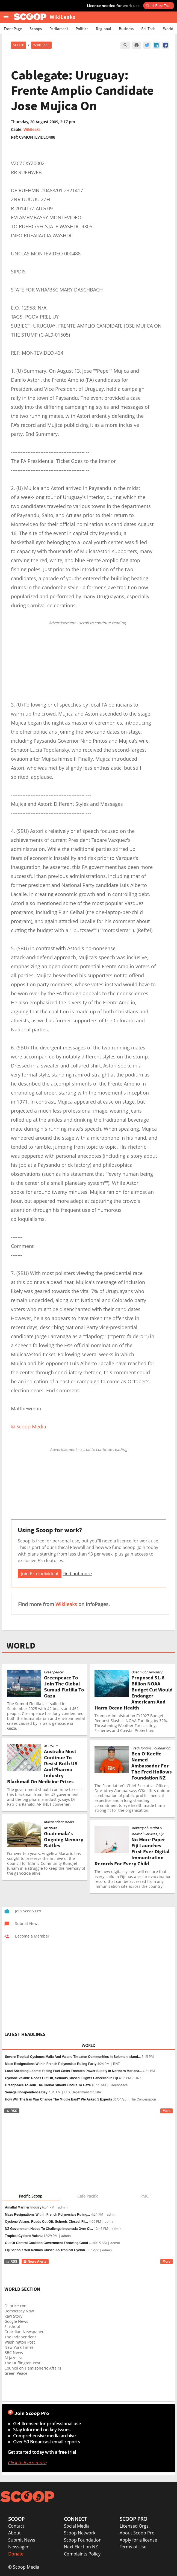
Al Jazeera (13, 2357)
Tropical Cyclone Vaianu (24, 2236)
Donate (15, 2554)
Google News (16, 2321)
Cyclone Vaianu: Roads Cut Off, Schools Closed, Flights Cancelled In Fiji (61, 2078)
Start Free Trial (159, 5)
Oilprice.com (16, 2305)
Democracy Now (19, 2311)
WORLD (21, 1645)
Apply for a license (138, 2540)
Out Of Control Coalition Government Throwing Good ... (48, 2243)
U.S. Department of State (82, 2092)
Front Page (13, 28)
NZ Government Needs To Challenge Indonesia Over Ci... (49, 2229)
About (14, 2533)
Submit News (21, 2540)
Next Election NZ (81, 2547)
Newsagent (19, 2547)
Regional (103, 28)
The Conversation (143, 2099)
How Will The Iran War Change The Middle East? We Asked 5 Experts (58, 2099)
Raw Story (13, 2316)
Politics (82, 28)
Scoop (18, 45)
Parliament (58, 28)
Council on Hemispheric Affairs (32, 2368)
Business (126, 28)
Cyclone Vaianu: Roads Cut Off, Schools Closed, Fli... (46, 2222)
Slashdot (12, 2326)
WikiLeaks (41, 45)
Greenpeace (119, 2085)
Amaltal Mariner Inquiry (23, 2207)
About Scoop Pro (137, 2533)
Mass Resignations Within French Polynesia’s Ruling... (47, 2214)
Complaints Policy (82, 2554)
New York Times (19, 2347)
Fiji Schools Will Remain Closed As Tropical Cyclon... (46, 2250)
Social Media (77, 2526)
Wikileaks (31, 129)
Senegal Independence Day (26, 2092)
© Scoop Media (23, 2567)
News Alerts (34, 2261)
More (166, 2111)
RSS (11, 2111)
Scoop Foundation (83, 2540)
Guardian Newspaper (24, 2331)
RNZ (116, 2064)
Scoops (36, 28)
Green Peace (15, 2373)
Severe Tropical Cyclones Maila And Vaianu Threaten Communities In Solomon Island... (73, 2057)
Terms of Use (133, 2547)
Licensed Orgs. (135, 2526)
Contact (16, 2526)
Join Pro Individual (39, 1574)
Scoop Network (79, 2533)
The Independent (20, 2336)
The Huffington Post (22, 2362)
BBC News (13, 2352)
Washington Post (19, 2342)
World (168, 28)
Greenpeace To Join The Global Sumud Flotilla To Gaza (48, 2085)
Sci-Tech (148, 28)
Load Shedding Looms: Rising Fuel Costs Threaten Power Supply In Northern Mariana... (73, 2071)
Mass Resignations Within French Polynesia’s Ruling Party (50, 2064)
